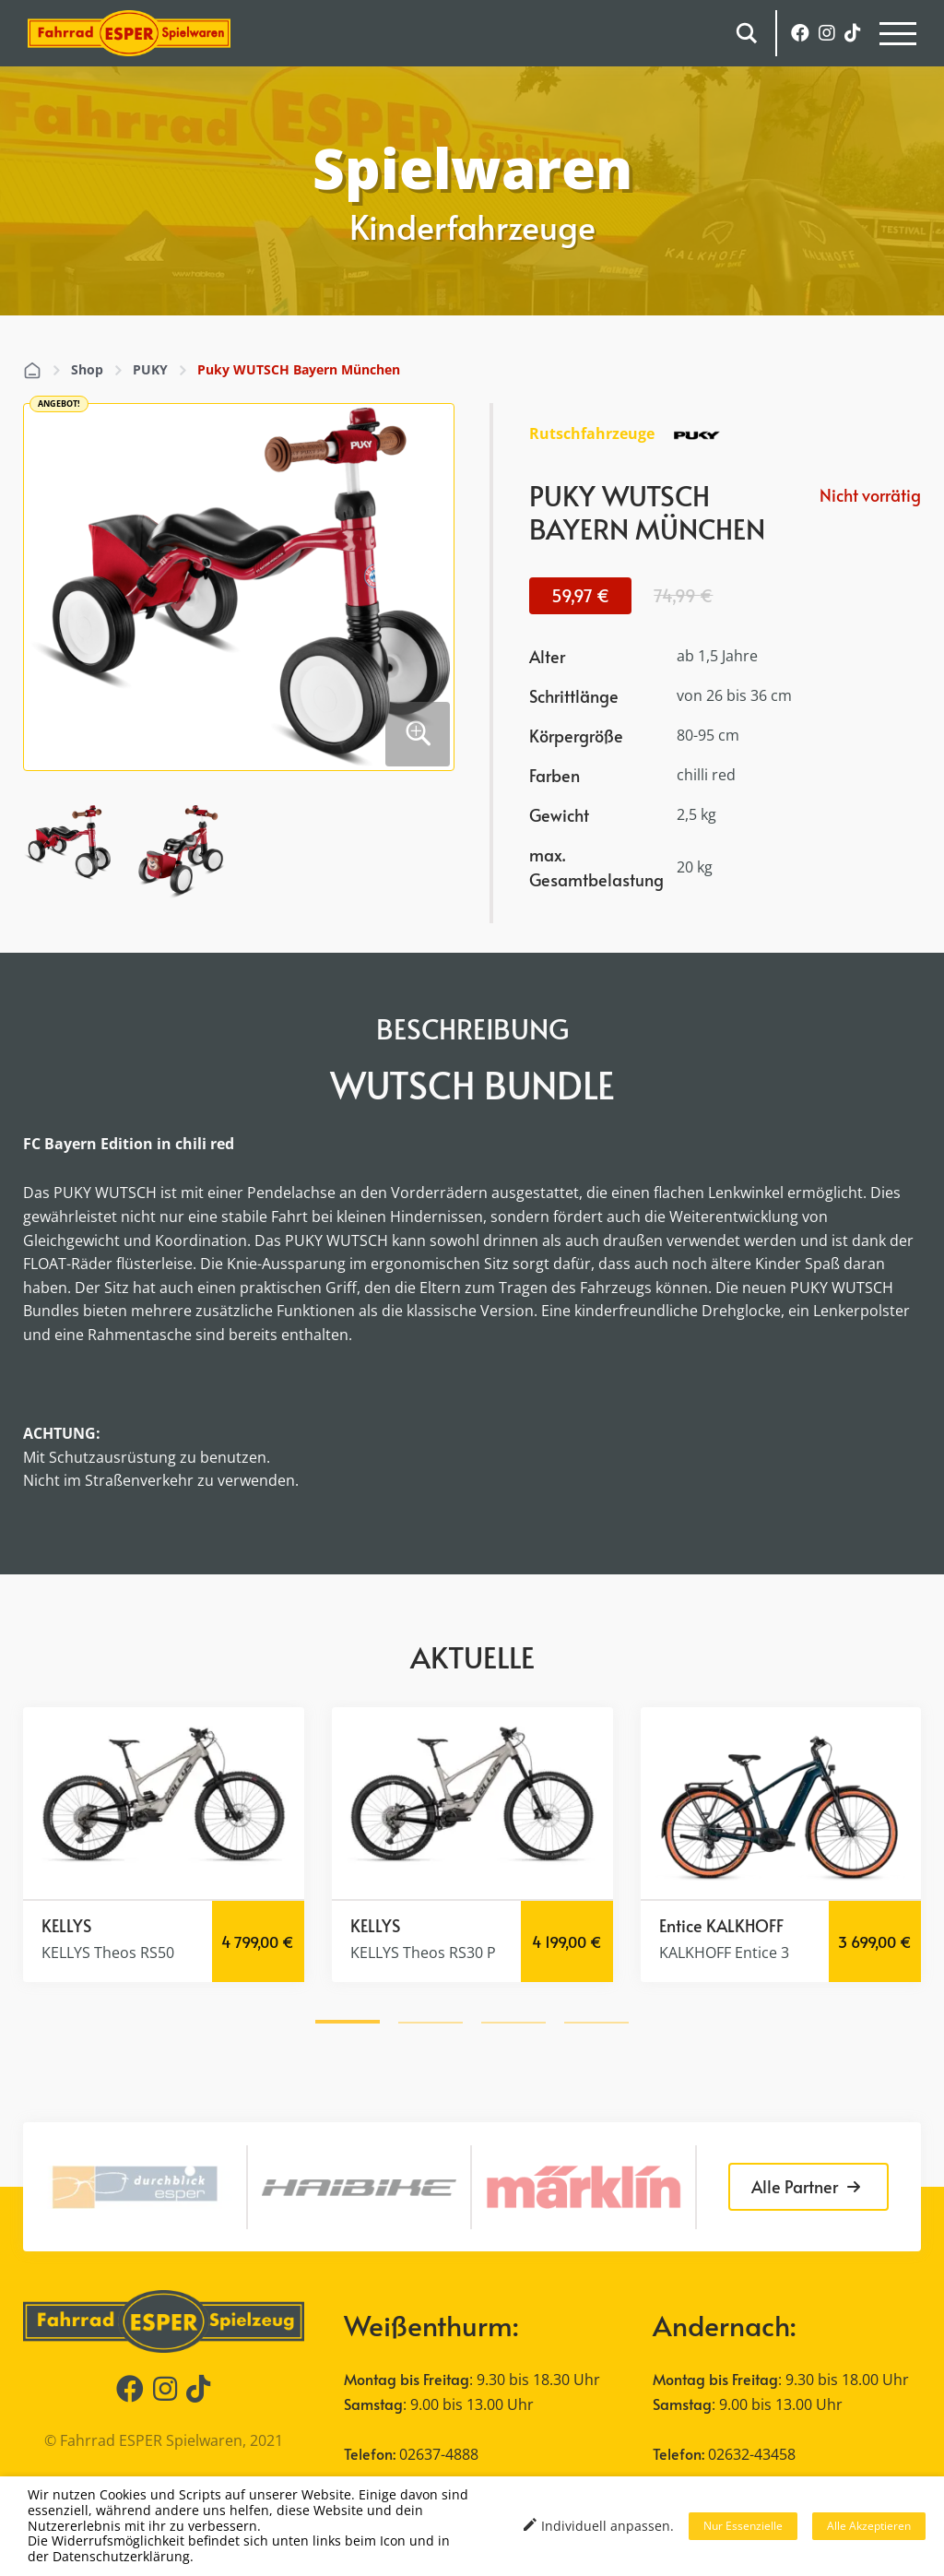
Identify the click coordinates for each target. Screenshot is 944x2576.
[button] (347, 2019)
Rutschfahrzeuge (592, 433)
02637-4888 (438, 2454)
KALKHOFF (745, 1925)
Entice (680, 1925)
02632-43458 (752, 2454)
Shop (87, 369)
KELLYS (66, 1925)
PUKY (150, 369)
